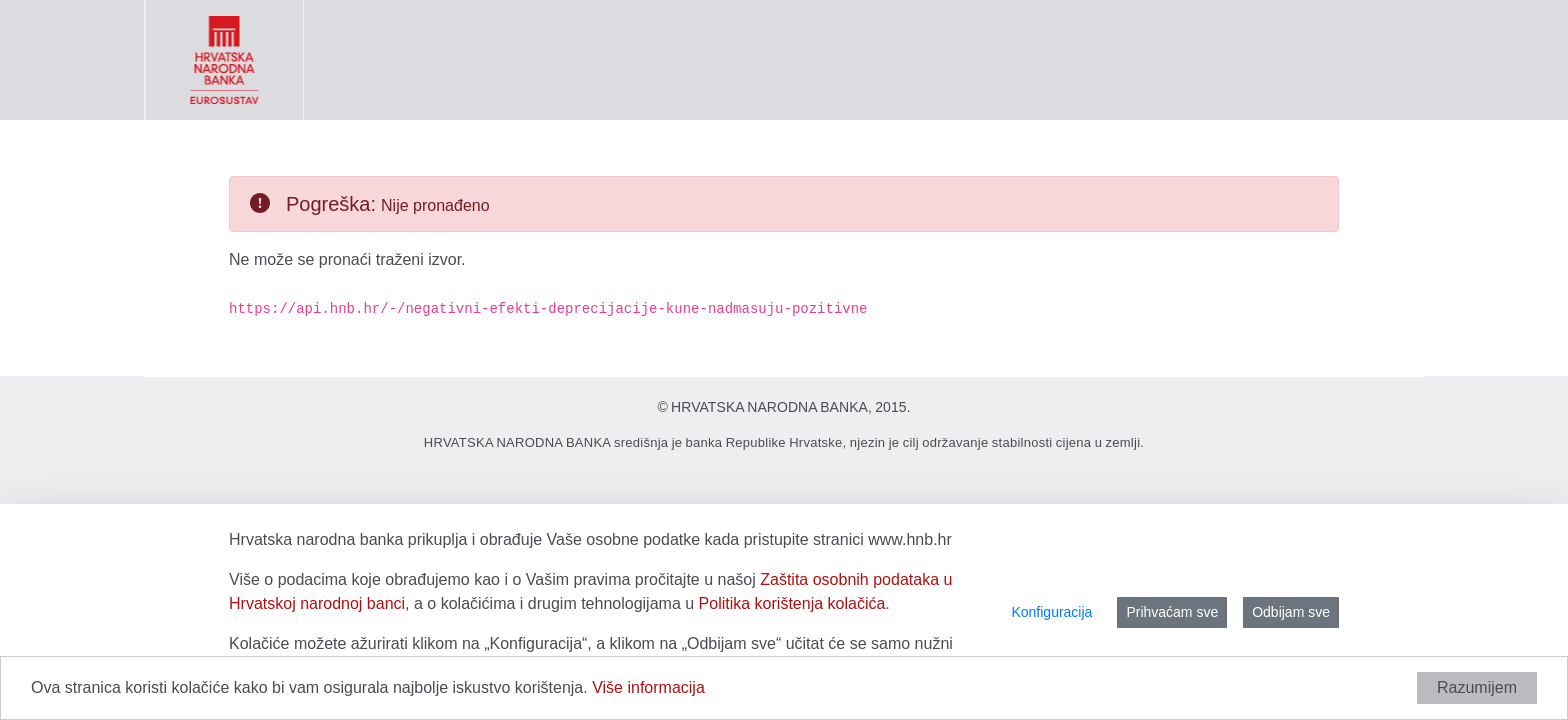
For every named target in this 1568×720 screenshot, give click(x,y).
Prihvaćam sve (1172, 612)
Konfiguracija (1051, 612)
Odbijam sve (1291, 612)
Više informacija (648, 687)
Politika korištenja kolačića (792, 603)
